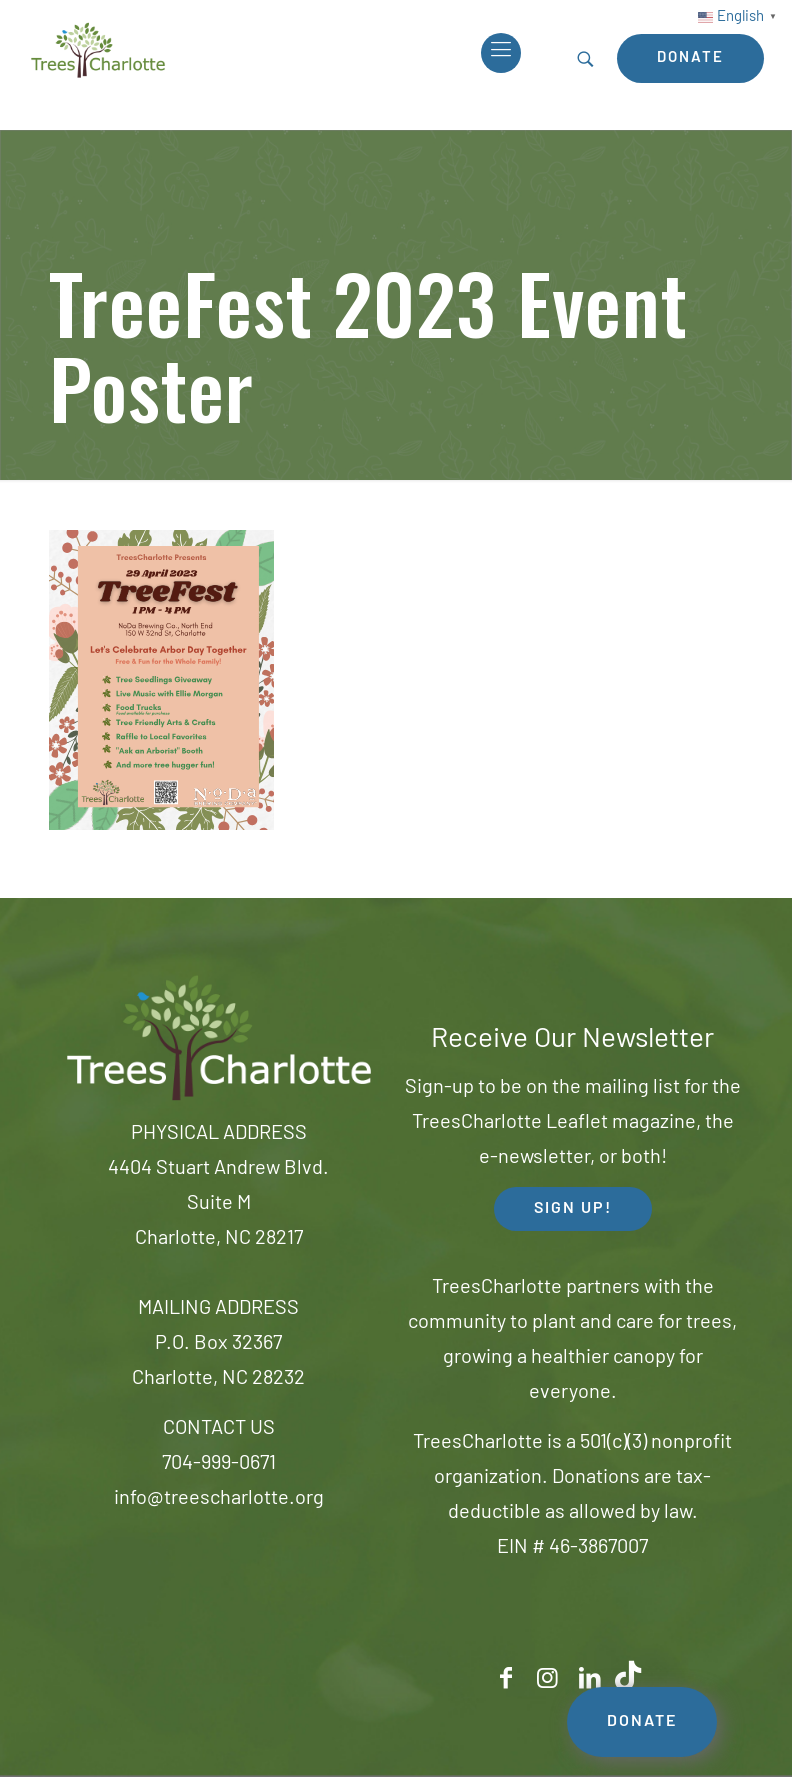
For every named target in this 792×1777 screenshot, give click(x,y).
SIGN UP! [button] (573, 1209)
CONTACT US (219, 1429)
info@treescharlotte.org (219, 1499)
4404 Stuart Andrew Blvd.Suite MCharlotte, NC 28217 (218, 1204)
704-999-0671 (219, 1464)
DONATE (642, 1722)
